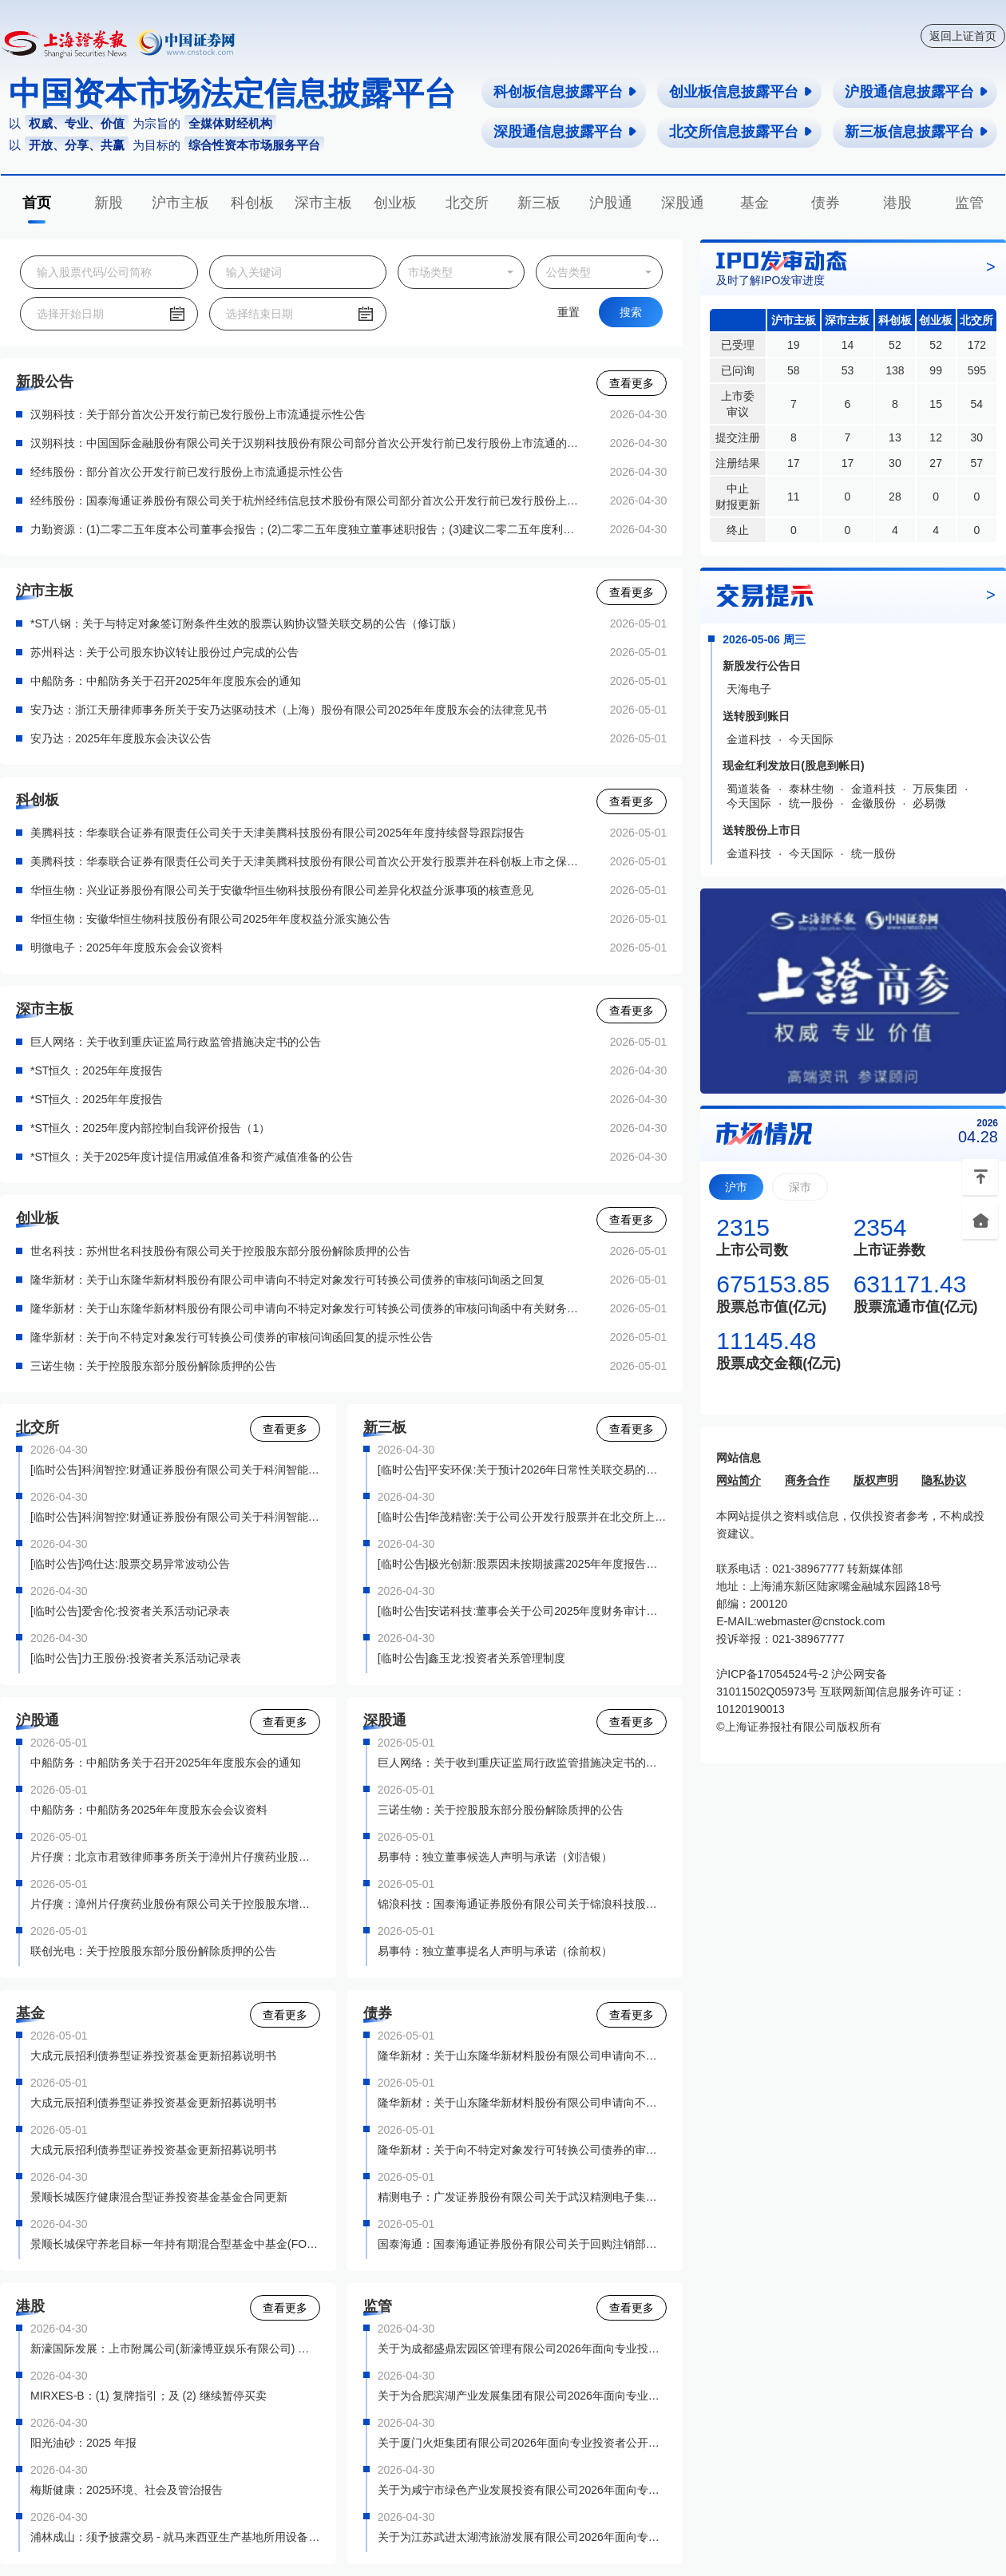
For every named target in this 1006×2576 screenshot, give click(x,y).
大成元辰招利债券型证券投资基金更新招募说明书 (153, 2055)
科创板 (252, 203)
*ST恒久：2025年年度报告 (96, 1070)
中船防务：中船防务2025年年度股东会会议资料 (148, 1809)
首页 (36, 203)
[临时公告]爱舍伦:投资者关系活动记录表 (130, 1611)
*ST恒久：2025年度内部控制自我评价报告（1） (150, 1128)
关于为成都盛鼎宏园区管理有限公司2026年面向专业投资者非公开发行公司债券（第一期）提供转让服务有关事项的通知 (522, 2348)
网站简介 (738, 1480)
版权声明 (876, 1480)
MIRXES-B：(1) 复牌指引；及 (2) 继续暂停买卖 (148, 2395)
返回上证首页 (962, 36)
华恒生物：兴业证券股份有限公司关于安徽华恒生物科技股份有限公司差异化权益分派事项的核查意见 (281, 890)
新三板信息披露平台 (917, 132)
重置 (568, 312)
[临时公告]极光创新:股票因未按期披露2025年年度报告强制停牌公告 (522, 1563)
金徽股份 (873, 803)
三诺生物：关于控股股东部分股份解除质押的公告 (153, 1365)
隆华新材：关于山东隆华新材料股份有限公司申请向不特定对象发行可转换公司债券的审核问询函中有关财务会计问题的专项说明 (306, 1308)
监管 (969, 203)
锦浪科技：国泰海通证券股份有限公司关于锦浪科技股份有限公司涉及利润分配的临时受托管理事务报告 (522, 1903)
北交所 (467, 203)
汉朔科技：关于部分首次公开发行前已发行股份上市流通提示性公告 (198, 414)
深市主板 (323, 203)
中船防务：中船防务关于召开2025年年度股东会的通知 (165, 681)
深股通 (682, 203)
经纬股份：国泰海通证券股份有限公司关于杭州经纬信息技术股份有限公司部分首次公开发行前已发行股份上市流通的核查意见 (306, 500)
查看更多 (631, 383)
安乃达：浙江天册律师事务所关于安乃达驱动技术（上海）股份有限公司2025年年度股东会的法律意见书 (288, 709)
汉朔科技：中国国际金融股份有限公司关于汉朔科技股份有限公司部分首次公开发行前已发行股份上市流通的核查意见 (306, 443)
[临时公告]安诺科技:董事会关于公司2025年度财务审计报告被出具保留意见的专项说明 (522, 1611)
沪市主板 (180, 203)
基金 (754, 203)
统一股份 (811, 803)
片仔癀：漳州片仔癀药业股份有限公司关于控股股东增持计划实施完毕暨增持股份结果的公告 (175, 1903)
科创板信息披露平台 (565, 92)
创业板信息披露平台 (741, 92)
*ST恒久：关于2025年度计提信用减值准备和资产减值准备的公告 (191, 1156)
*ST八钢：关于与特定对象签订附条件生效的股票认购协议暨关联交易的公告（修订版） (246, 623)
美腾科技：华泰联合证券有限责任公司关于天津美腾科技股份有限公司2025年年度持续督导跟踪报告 (277, 832)
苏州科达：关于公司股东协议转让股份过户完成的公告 (164, 652)
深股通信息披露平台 (565, 132)
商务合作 (807, 1480)
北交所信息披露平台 (741, 132)
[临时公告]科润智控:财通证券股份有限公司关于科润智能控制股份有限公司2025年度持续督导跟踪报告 (175, 1516)
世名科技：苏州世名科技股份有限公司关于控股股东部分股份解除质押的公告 (220, 1250)
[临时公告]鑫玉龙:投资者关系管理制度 (472, 1658)
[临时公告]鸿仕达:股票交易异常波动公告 (130, 1563)
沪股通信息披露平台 (917, 92)
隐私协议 (943, 1480)
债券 (825, 203)
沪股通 (610, 203)
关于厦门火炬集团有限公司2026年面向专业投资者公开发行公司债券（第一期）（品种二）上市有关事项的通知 (522, 2442)
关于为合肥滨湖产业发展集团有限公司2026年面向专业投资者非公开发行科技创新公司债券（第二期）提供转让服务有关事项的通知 (522, 2395)
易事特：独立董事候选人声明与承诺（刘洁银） (495, 1856)
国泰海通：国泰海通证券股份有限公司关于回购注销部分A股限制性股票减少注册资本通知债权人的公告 (522, 2244)
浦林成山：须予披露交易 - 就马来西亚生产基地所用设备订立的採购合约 (175, 2536)
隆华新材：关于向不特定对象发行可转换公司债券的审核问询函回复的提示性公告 (231, 1337)
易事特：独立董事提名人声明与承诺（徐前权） (495, 1951)
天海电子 (749, 689)
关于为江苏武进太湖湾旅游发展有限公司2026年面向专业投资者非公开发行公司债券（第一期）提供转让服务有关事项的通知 (522, 2536)
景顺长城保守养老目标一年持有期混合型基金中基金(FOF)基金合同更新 (175, 2244)
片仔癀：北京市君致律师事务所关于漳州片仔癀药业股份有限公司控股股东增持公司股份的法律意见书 (175, 1856)
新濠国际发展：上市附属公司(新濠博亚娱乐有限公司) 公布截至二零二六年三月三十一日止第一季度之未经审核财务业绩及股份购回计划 (175, 2348)
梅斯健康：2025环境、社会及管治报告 (126, 2489)
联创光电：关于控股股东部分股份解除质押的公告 (153, 1951)
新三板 (538, 203)
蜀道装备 (749, 788)
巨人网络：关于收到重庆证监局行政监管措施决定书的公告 (175, 1041)
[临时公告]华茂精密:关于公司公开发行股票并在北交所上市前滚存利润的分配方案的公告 (522, 1516)
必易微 (929, 803)
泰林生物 (811, 788)
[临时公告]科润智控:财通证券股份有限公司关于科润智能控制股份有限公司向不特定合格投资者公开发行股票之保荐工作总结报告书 (175, 1469)
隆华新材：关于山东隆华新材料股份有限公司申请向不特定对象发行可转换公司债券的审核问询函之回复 (287, 1279)
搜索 (631, 312)
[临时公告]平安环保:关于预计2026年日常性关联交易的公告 (522, 1469)
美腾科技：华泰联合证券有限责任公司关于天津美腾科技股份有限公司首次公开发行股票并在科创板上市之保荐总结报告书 (306, 861)
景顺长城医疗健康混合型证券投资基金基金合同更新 (158, 2196)
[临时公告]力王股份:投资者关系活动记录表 (135, 1658)
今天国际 (811, 739)
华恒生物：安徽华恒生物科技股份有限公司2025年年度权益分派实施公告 (210, 918)
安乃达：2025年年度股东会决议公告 (121, 738)
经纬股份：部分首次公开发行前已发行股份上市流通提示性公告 (186, 471)
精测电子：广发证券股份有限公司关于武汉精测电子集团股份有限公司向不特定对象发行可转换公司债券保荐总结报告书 (522, 2196)
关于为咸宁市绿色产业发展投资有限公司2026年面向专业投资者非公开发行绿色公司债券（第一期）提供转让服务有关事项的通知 (522, 2489)
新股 (108, 203)
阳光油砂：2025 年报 (83, 2442)
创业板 (395, 203)
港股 (897, 203)
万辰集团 (935, 788)
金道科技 (749, 739)
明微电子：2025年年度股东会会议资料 (126, 947)
